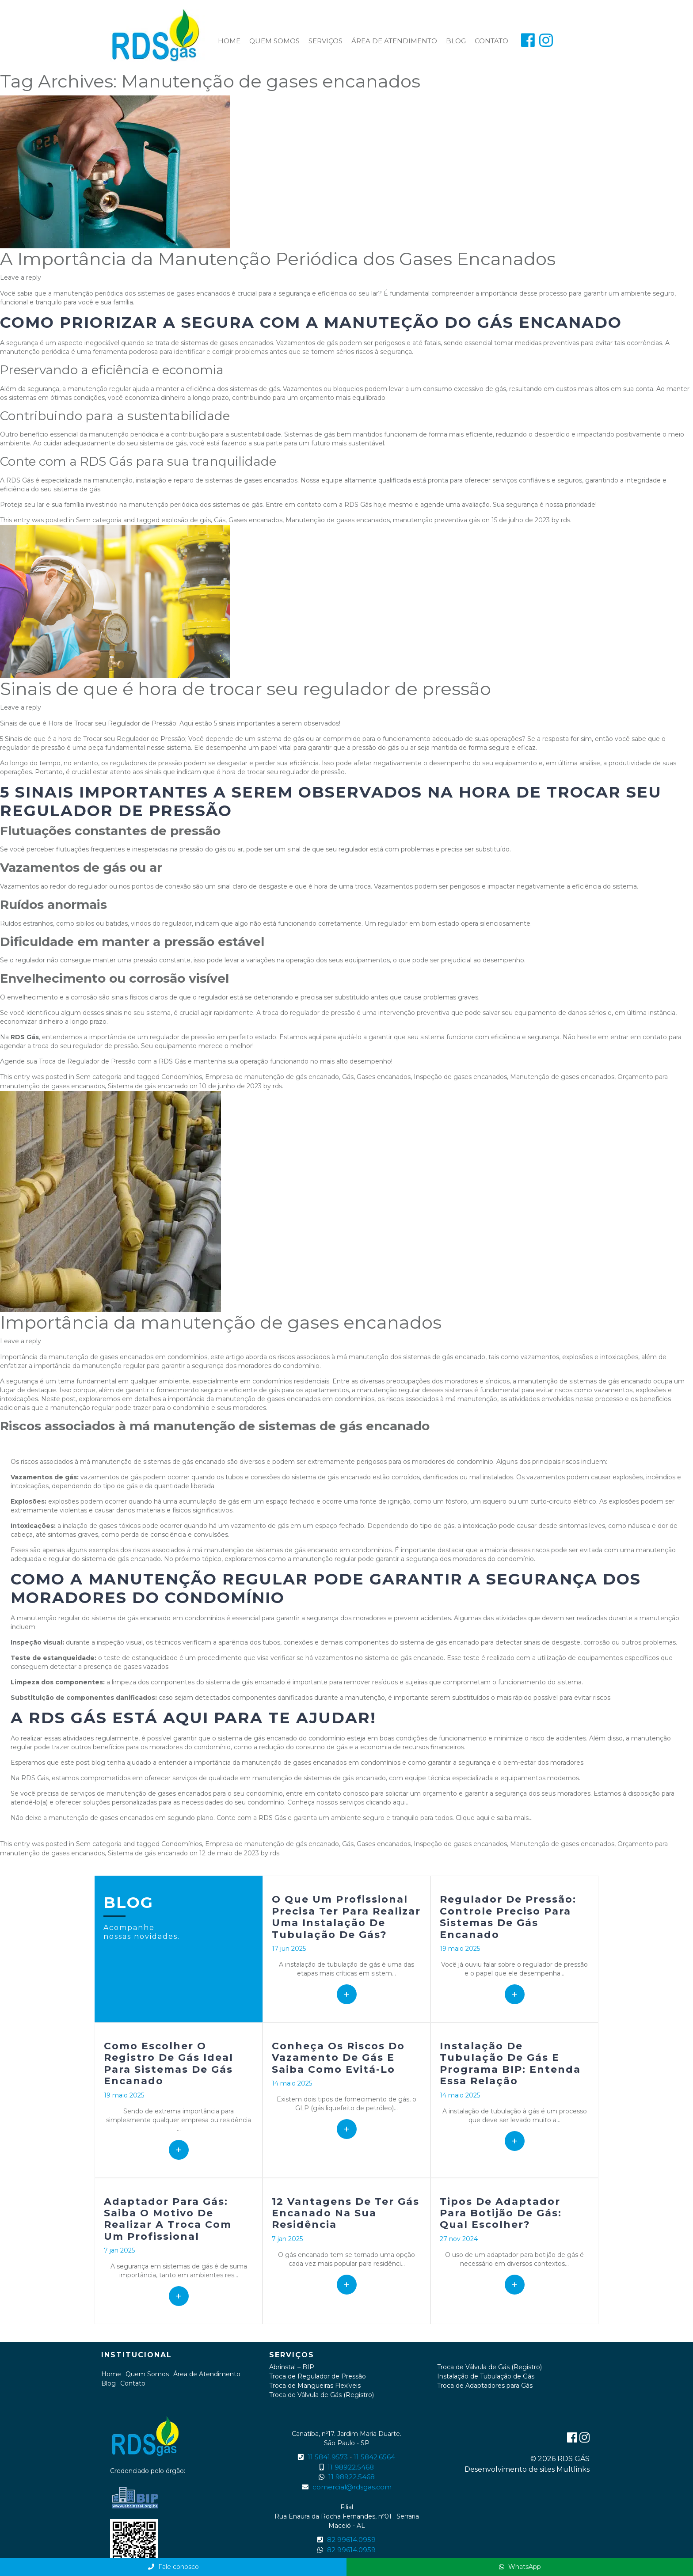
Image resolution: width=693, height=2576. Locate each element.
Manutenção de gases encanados (338, 520)
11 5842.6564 (374, 2457)
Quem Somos (274, 41)
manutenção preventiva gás (436, 520)
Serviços (325, 41)
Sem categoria (99, 520)
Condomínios (181, 1077)
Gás (219, 520)
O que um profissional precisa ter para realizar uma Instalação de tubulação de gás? (346, 1916)
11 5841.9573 (328, 2457)
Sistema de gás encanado (148, 1086)
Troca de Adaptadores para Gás (485, 2386)
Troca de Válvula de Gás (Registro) (321, 2395)
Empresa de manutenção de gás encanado (272, 1077)
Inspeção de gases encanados (460, 1077)
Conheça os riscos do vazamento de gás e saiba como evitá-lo (338, 2057)
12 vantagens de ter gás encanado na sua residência (345, 2213)
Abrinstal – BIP (291, 2367)
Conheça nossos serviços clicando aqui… (348, 1802)
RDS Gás (358, 505)
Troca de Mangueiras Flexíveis (315, 2386)
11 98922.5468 (350, 2467)
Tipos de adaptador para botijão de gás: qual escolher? (501, 2213)
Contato (491, 41)
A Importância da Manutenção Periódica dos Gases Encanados (278, 259)
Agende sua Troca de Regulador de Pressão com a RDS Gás (93, 1061)
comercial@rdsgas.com (352, 2487)
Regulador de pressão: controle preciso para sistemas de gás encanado (508, 1916)
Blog (456, 41)
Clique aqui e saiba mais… (494, 1818)
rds (565, 520)
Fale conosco (173, 2567)
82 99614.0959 (351, 2539)
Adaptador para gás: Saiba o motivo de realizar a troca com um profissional (168, 2219)
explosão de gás (186, 520)
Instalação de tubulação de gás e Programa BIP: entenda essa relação (510, 2063)
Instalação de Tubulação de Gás (485, 2376)
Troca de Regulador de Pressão (317, 2376)
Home (229, 41)
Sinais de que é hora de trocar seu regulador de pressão (245, 688)
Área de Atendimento (394, 41)
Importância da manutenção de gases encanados (221, 1322)
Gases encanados (255, 520)
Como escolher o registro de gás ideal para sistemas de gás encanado (168, 2063)
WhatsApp (520, 2567)
